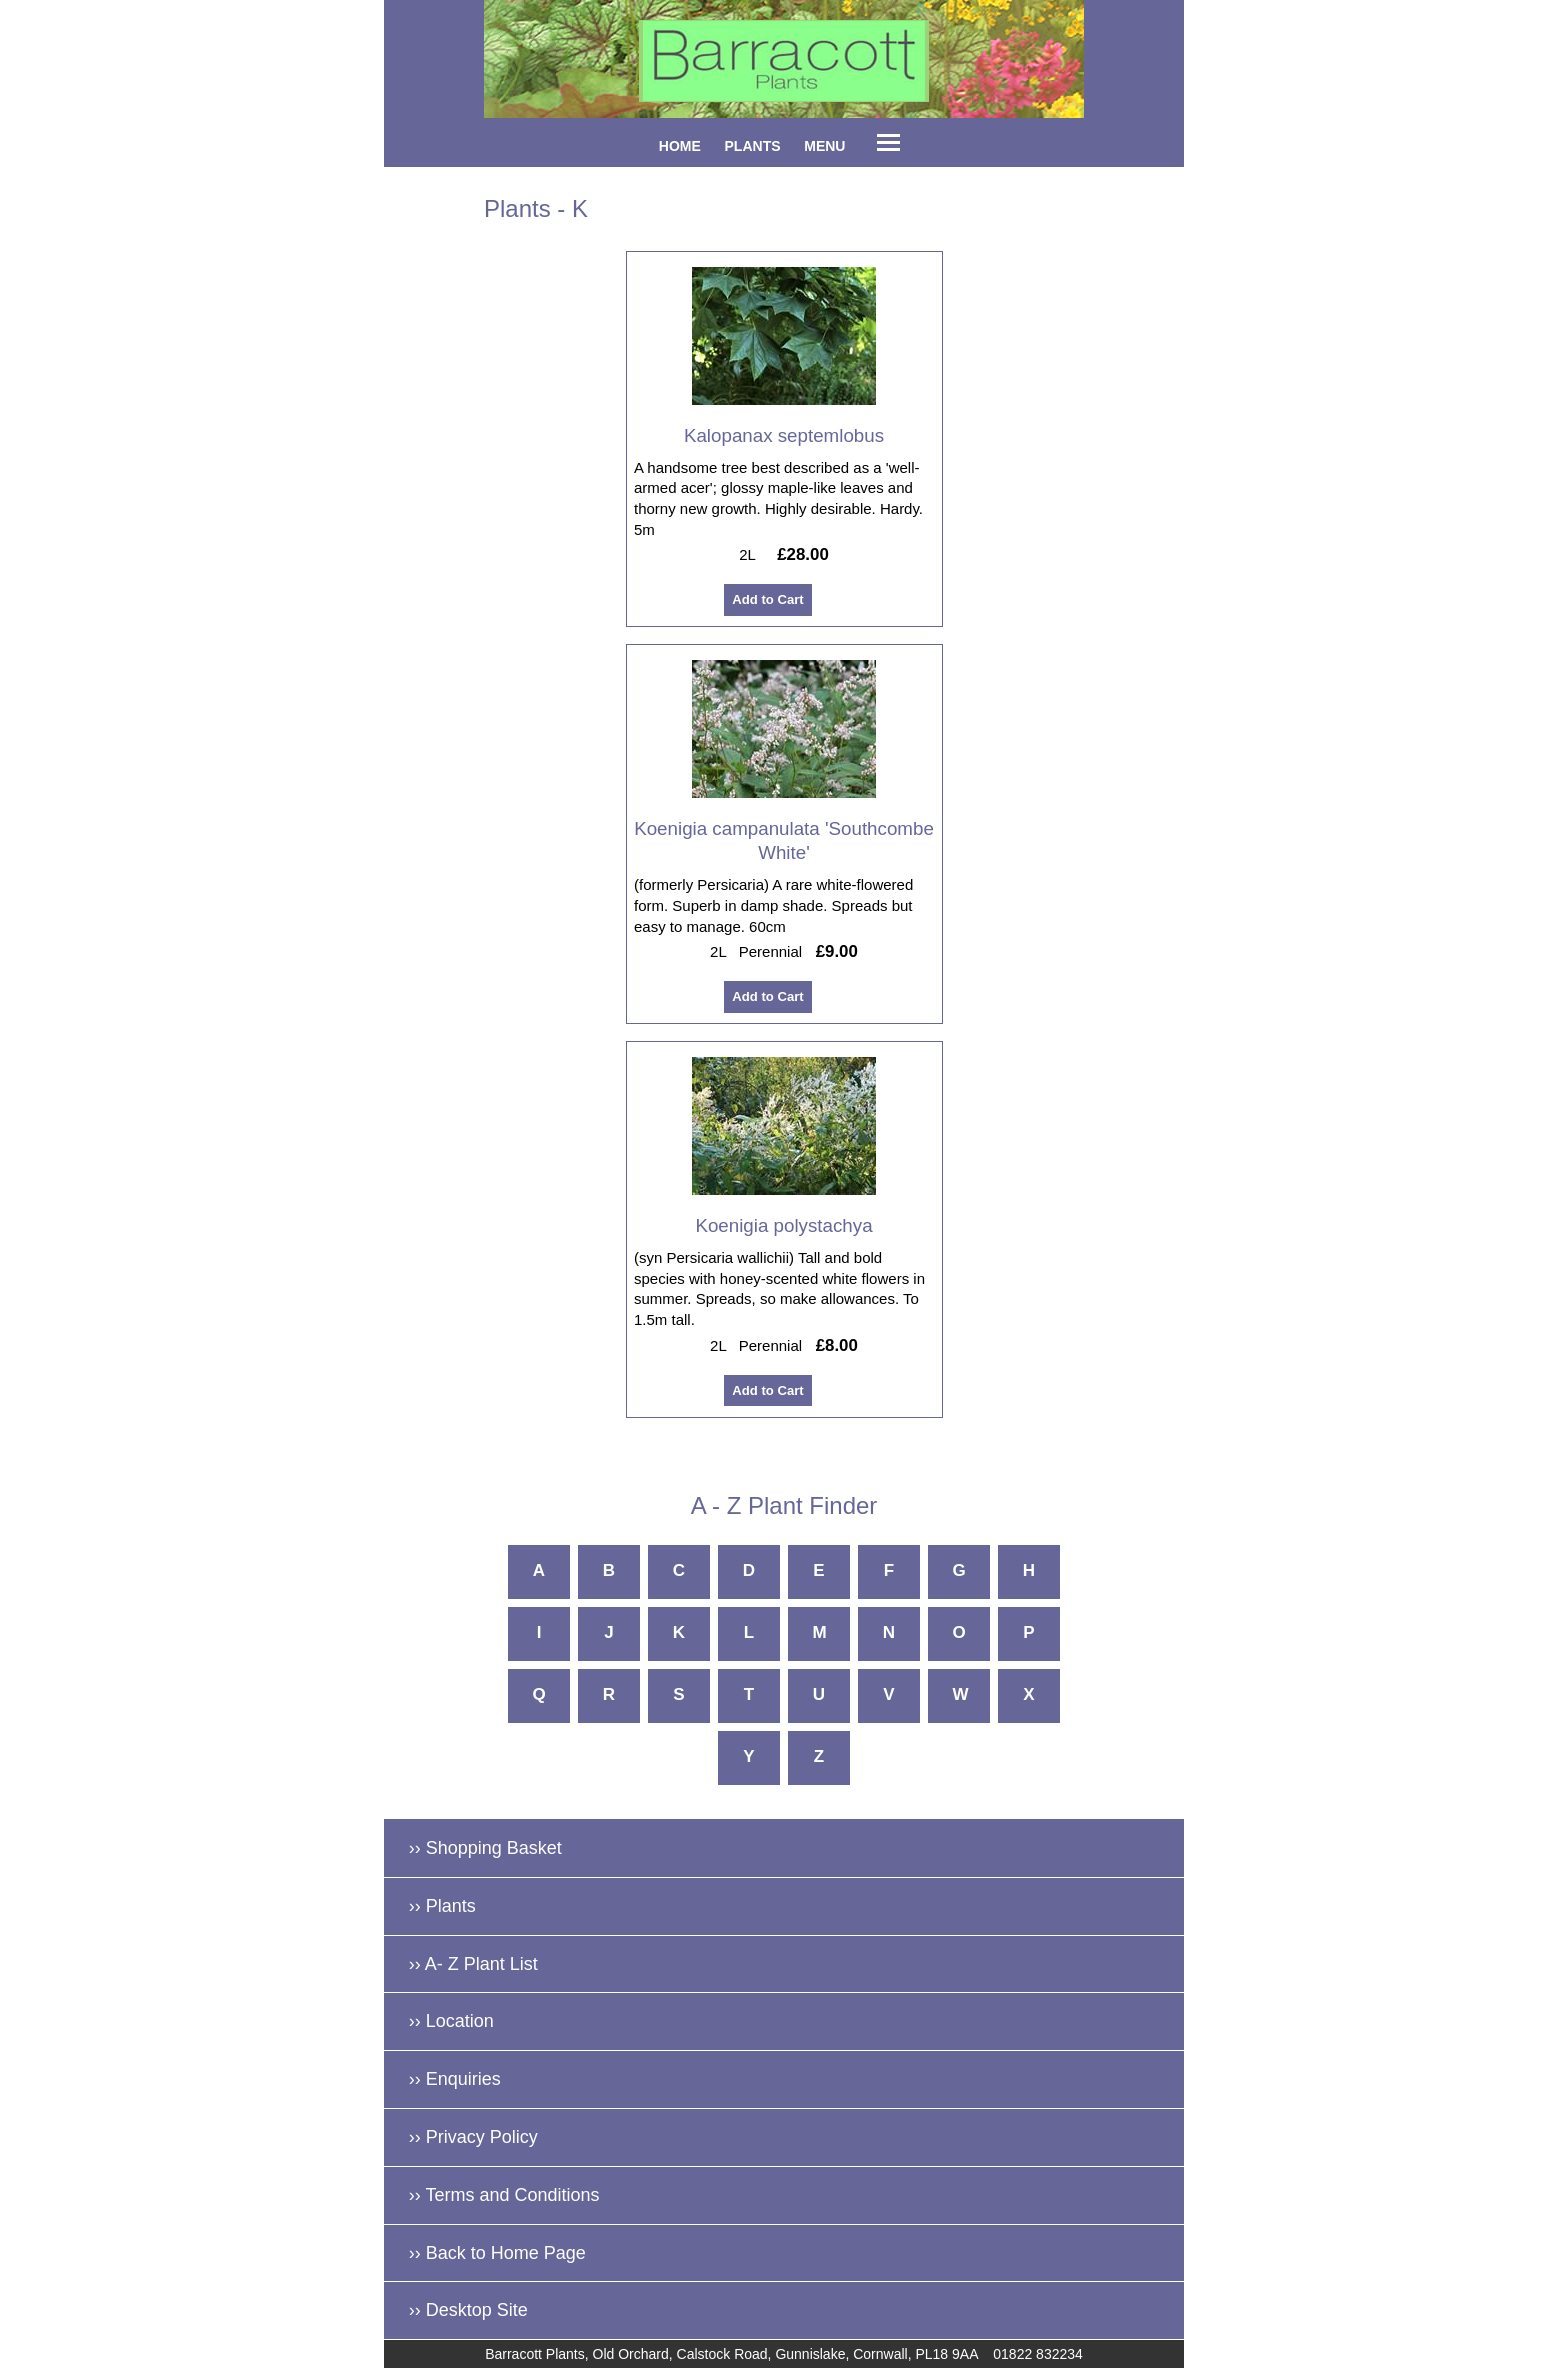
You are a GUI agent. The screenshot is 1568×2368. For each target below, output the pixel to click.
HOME (680, 146)
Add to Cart (767, 600)
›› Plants (442, 1906)
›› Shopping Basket (485, 1848)
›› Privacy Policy (473, 2137)
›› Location (451, 2021)
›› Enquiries (455, 2079)
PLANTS (753, 146)
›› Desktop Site (468, 2310)
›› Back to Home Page (497, 2253)
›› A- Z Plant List (473, 1964)
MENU (824, 146)
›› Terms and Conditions (504, 2195)
